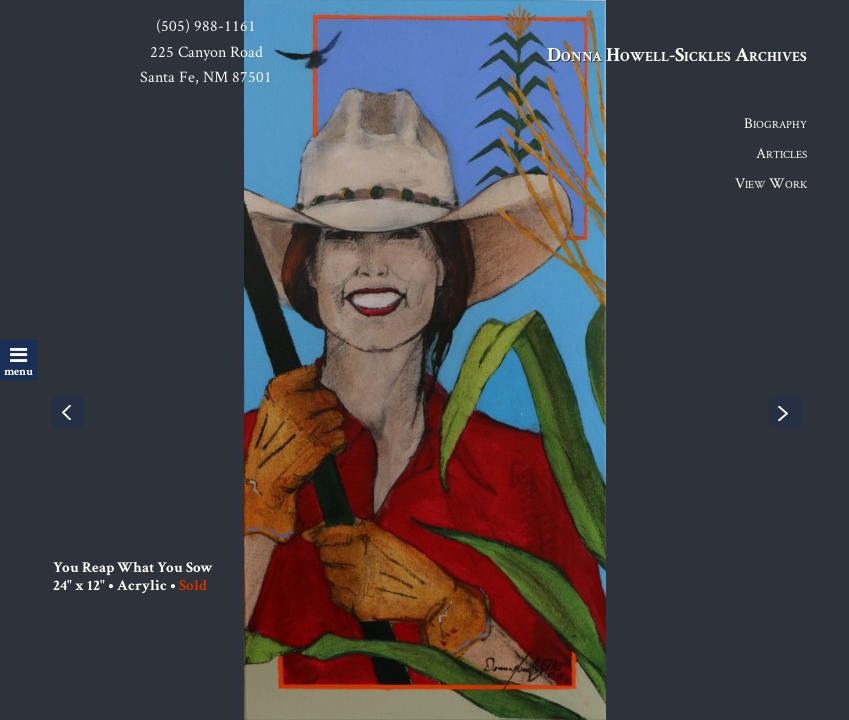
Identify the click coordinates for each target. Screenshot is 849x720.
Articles (781, 152)
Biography (775, 122)
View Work (771, 182)
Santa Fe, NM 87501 (206, 76)
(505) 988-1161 (206, 25)
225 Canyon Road (206, 51)
